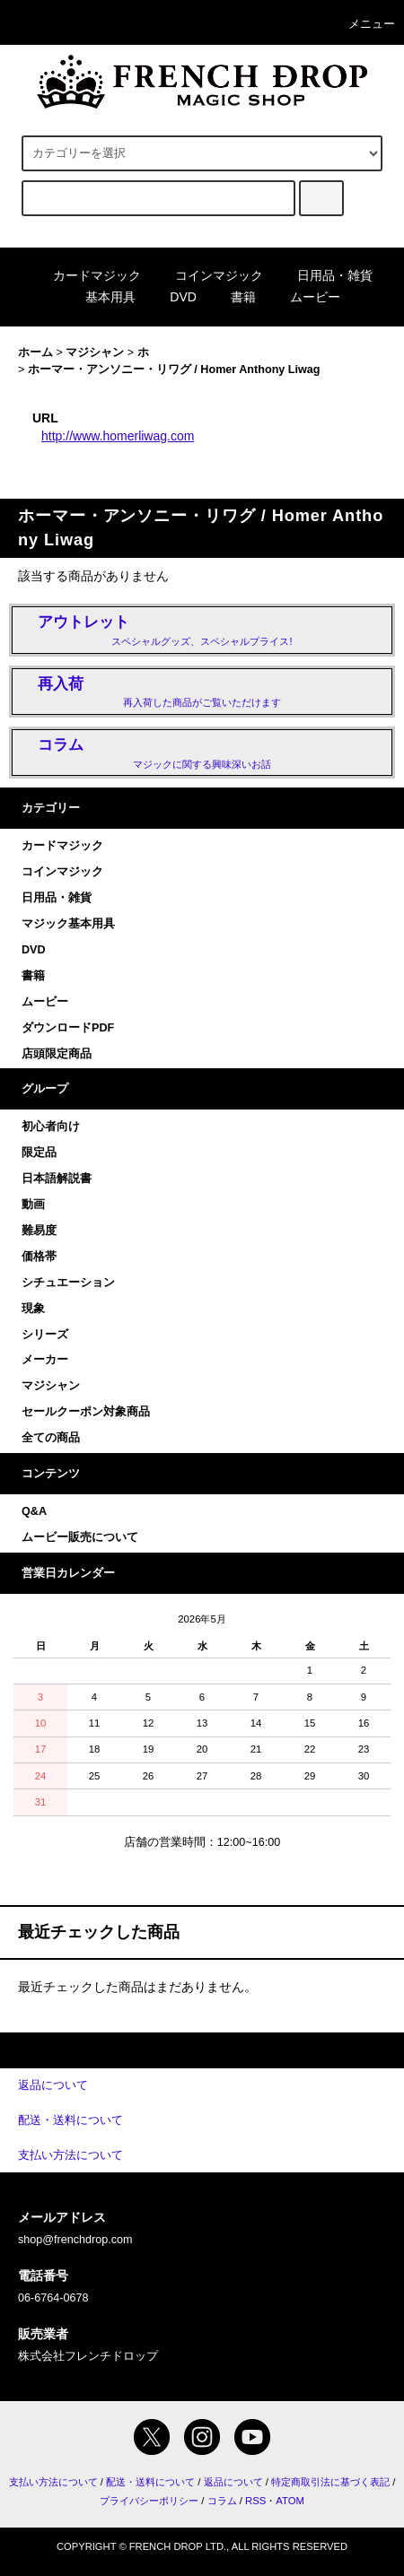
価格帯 (39, 1256)
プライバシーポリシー (149, 2500)
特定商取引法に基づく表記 (330, 2481)
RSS (255, 2500)
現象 (33, 1308)
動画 (33, 1204)
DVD (172, 297)
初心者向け (51, 1126)
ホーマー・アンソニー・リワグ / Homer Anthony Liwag (174, 369)
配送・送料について (150, 2481)
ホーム (35, 352)
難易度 (39, 1230)
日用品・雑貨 (324, 275)
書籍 (232, 297)
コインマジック (208, 275)
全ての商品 (51, 1438)
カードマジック (86, 275)
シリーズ (45, 1334)
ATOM (290, 2500)
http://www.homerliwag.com (117, 436)
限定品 (39, 1152)
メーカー (45, 1359)
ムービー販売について (80, 1537)
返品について (233, 2481)
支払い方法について (53, 2481)
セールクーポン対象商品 (86, 1411)
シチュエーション (68, 1282)
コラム (222, 2500)
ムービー (304, 297)
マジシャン (95, 352)
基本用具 (100, 297)
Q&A (34, 1511)
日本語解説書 (57, 1178)
